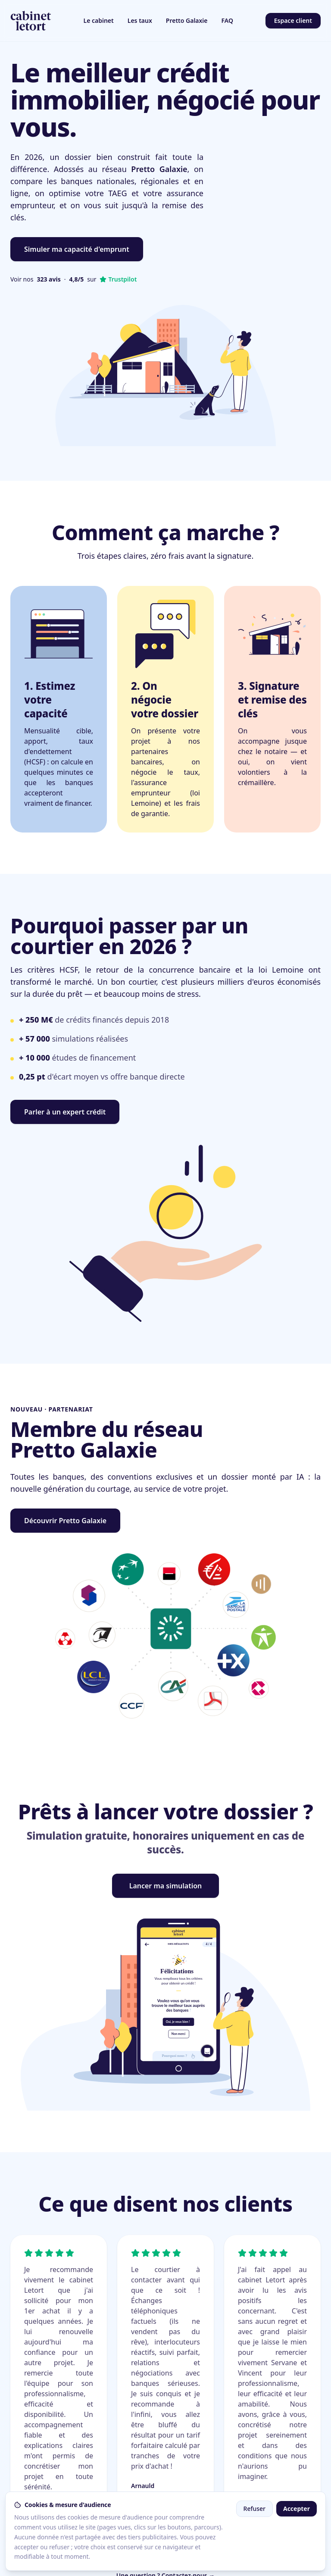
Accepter (296, 2508)
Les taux (140, 20)
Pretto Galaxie (187, 20)
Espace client (293, 20)
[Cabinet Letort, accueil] (30, 20)
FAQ (227, 20)
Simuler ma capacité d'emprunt (76, 249)
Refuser (254, 2508)
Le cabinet (99, 20)
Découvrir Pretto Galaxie (65, 1520)
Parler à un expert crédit (65, 1112)
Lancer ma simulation (165, 1886)
